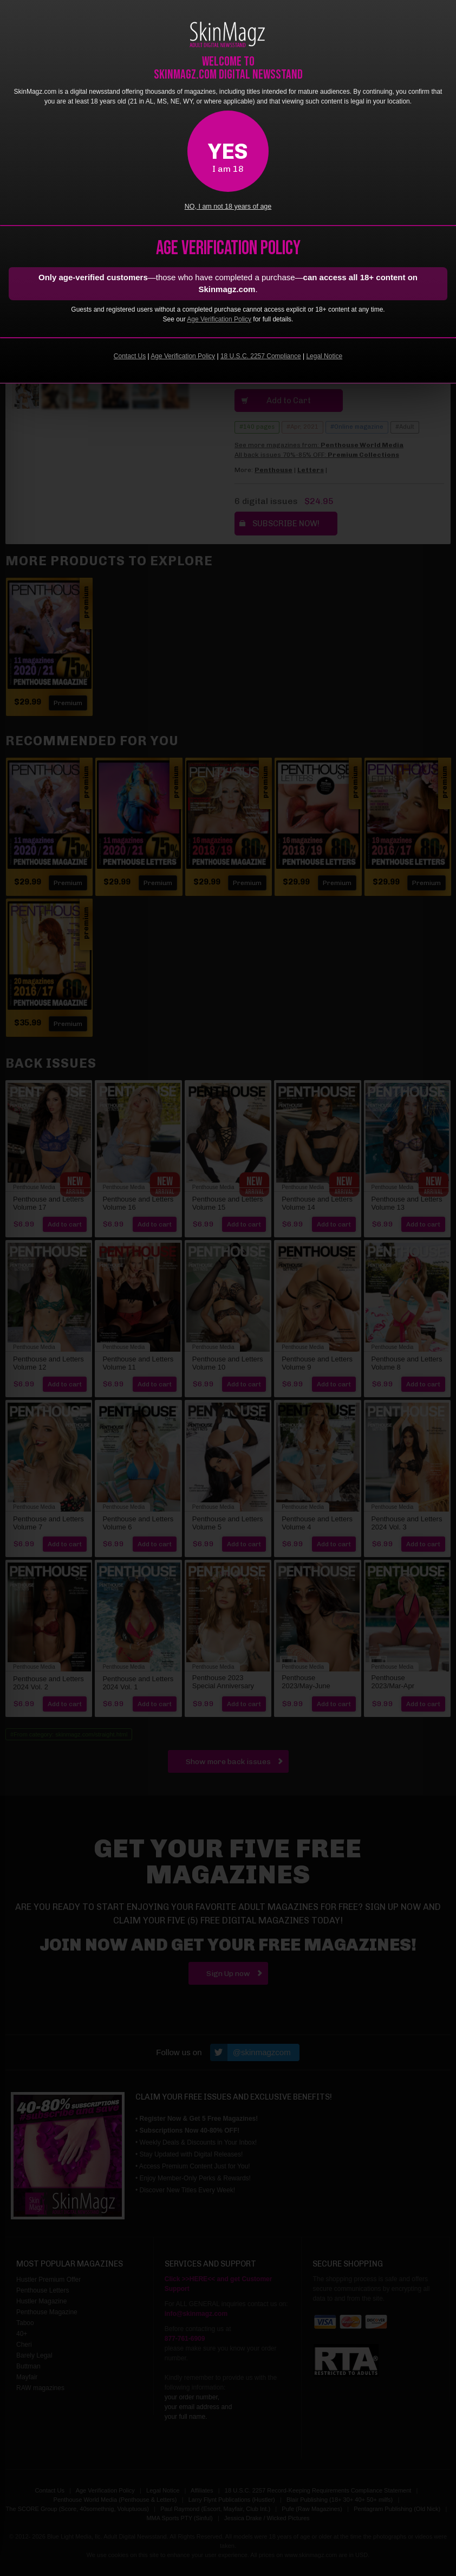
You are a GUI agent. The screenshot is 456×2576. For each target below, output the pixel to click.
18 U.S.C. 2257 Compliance (260, 356)
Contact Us (130, 356)
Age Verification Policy (219, 319)
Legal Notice (324, 356)
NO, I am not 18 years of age (228, 206)
